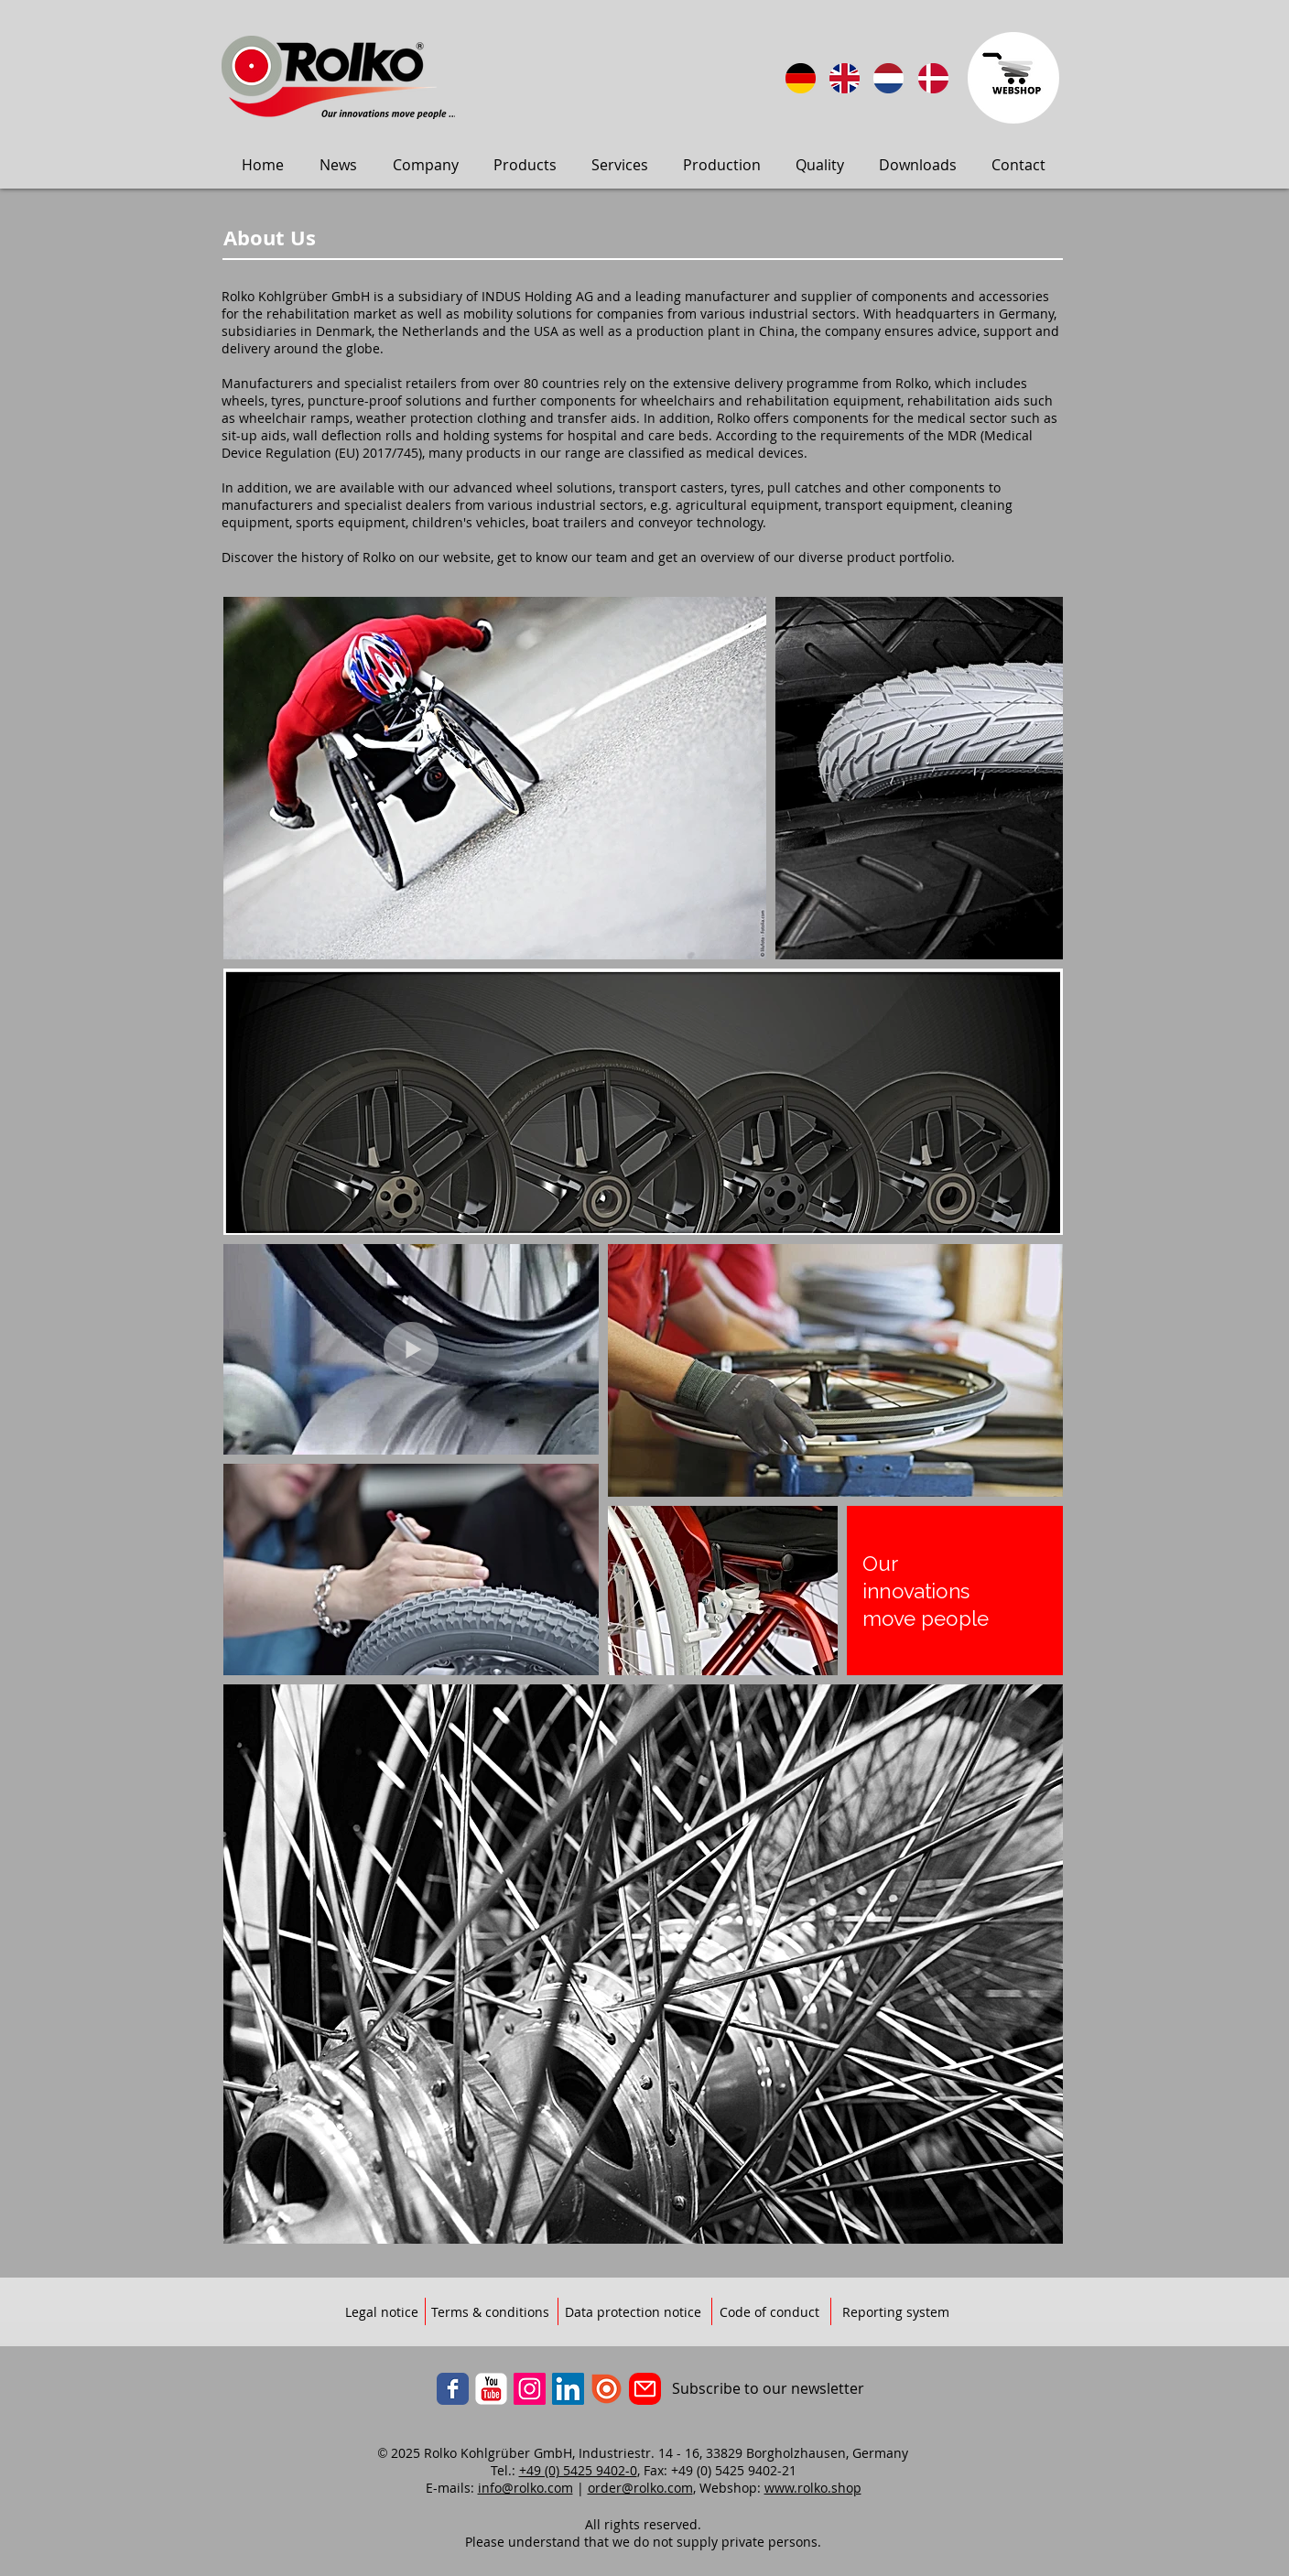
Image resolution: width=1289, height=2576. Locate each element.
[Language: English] (844, 78)
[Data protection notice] (633, 2312)
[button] (337, 165)
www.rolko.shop (812, 2487)
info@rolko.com (525, 2487)
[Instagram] (530, 2389)
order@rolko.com (640, 2487)
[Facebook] (453, 2389)
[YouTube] (491, 2389)
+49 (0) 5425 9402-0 (578, 2470)
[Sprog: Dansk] (933, 78)
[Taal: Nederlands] (888, 78)
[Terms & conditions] (489, 2312)
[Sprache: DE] (800, 78)
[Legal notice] (381, 2312)
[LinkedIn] (568, 2389)
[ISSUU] (606, 2389)
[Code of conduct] (769, 2312)
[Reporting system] (895, 2312)
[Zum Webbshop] (1013, 78)
